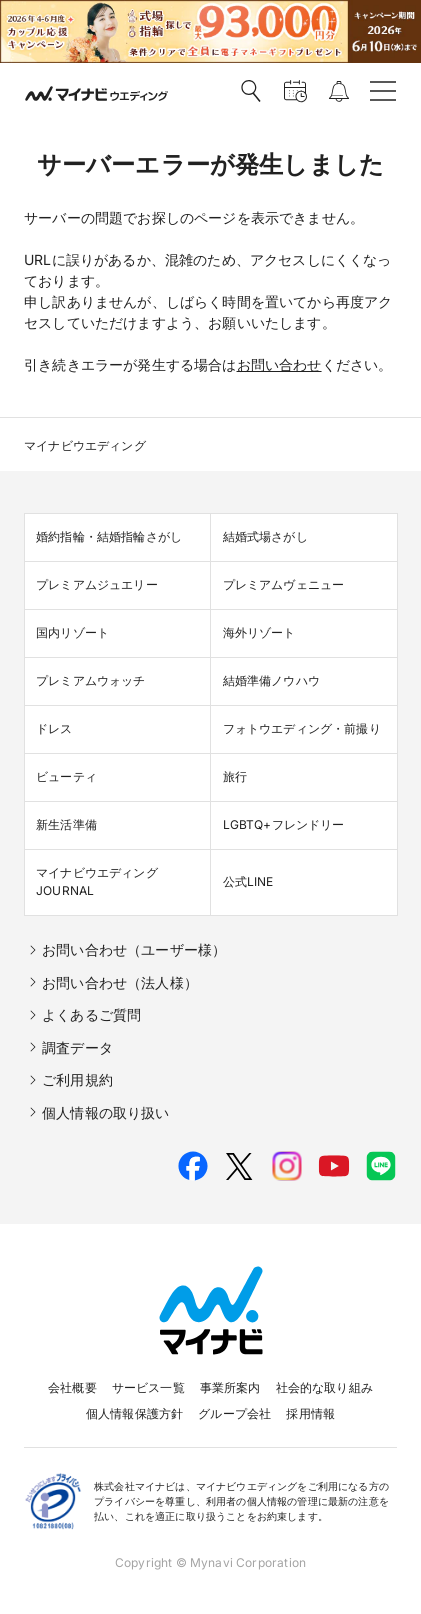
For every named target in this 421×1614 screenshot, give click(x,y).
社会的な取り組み (324, 1387)
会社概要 (72, 1387)
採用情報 (310, 1413)
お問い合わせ (279, 364)
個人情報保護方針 (134, 1413)
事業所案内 (230, 1387)
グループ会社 (234, 1413)
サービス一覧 (148, 1387)
